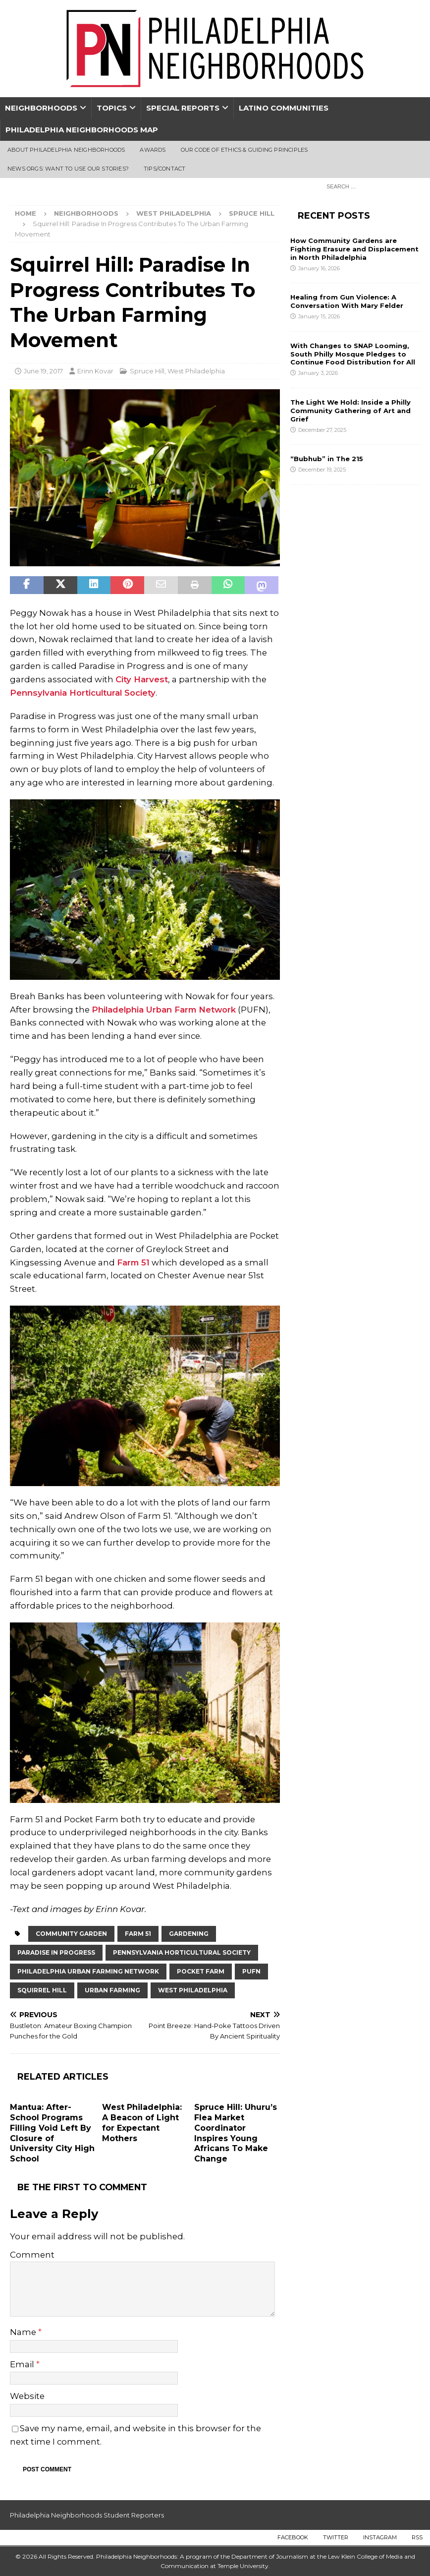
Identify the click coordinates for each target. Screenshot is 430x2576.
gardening (189, 1933)
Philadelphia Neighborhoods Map (81, 129)
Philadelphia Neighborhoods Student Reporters (87, 2515)
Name (24, 2332)
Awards (152, 149)
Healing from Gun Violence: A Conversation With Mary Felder (346, 301)
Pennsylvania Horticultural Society (83, 693)
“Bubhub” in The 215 (326, 459)
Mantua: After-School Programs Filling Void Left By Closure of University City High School (52, 2132)
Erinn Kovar (95, 371)
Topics (112, 108)
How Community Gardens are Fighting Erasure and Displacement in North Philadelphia (354, 249)
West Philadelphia (173, 213)
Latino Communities (283, 108)
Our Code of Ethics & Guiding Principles (244, 149)
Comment (32, 2255)
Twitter (335, 2537)
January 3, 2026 (318, 372)
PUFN (251, 1971)
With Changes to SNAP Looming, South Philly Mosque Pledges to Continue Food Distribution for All (352, 354)
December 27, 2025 (322, 429)
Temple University (243, 2566)
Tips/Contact (164, 168)
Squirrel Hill (42, 1990)
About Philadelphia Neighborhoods (66, 149)
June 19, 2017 (43, 371)
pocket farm (200, 1971)
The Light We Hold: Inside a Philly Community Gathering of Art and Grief (350, 410)
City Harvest (141, 679)
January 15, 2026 (319, 316)
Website (27, 2396)
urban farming (112, 1990)
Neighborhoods (41, 108)
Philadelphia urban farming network (88, 1971)
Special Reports (182, 108)
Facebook (292, 2537)
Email (23, 2364)
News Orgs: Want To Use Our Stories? (68, 168)
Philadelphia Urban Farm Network (164, 1010)
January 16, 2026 (319, 268)
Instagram (380, 2537)
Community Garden (71, 1933)
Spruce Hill (147, 371)
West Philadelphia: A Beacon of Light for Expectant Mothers (142, 2122)
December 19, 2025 (322, 469)
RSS (417, 2537)
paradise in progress (56, 1952)
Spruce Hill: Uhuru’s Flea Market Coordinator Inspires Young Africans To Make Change (235, 2132)
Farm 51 (133, 1262)
